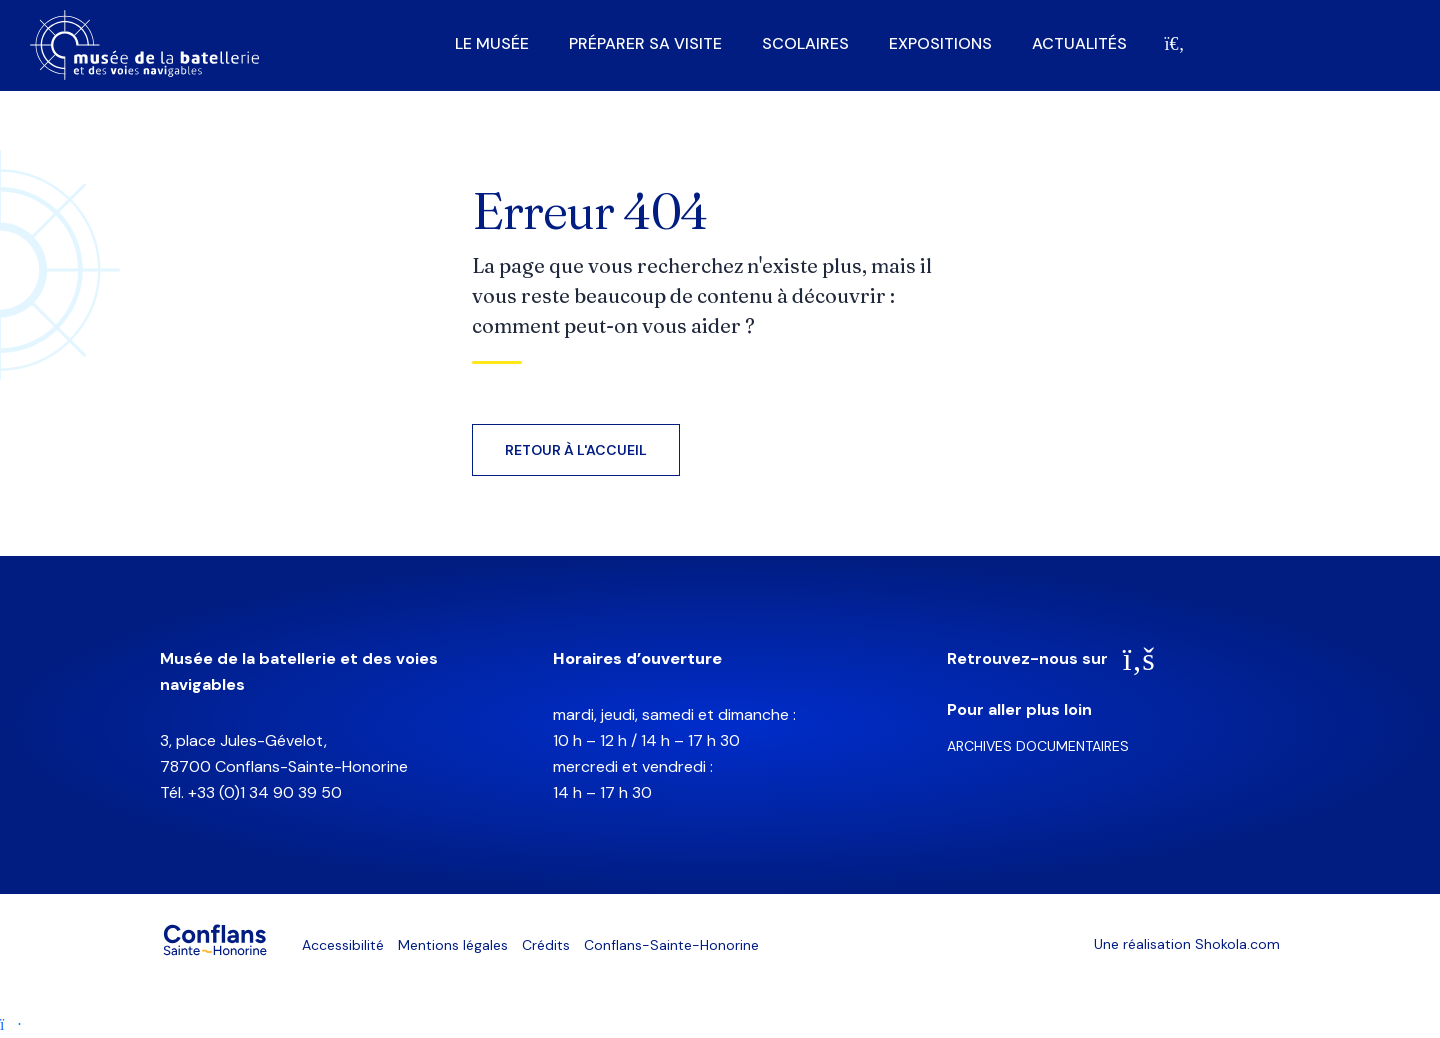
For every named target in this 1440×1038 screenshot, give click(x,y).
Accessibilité (343, 945)
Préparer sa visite (645, 44)
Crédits (546, 945)
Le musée (492, 44)
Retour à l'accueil (576, 450)
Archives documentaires (1038, 746)
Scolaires (805, 44)
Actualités (1079, 44)
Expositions (940, 44)
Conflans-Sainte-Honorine (671, 945)
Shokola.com (1237, 944)
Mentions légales (453, 945)
